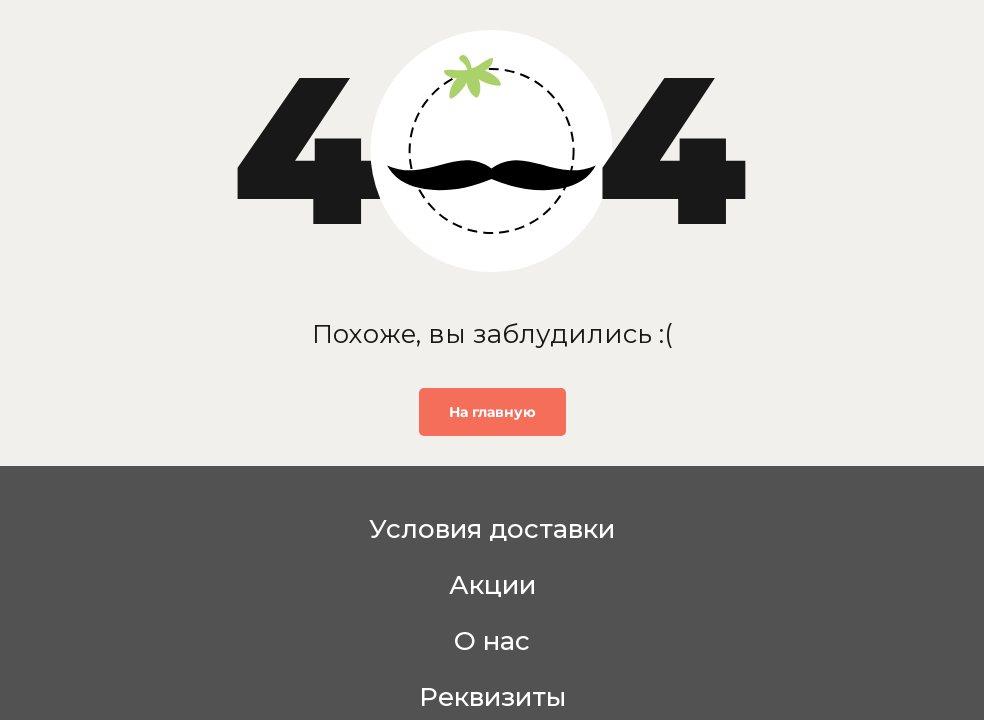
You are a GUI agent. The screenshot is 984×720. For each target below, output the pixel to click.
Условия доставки (492, 529)
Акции (492, 585)
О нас (492, 641)
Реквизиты (492, 697)
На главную (492, 412)
